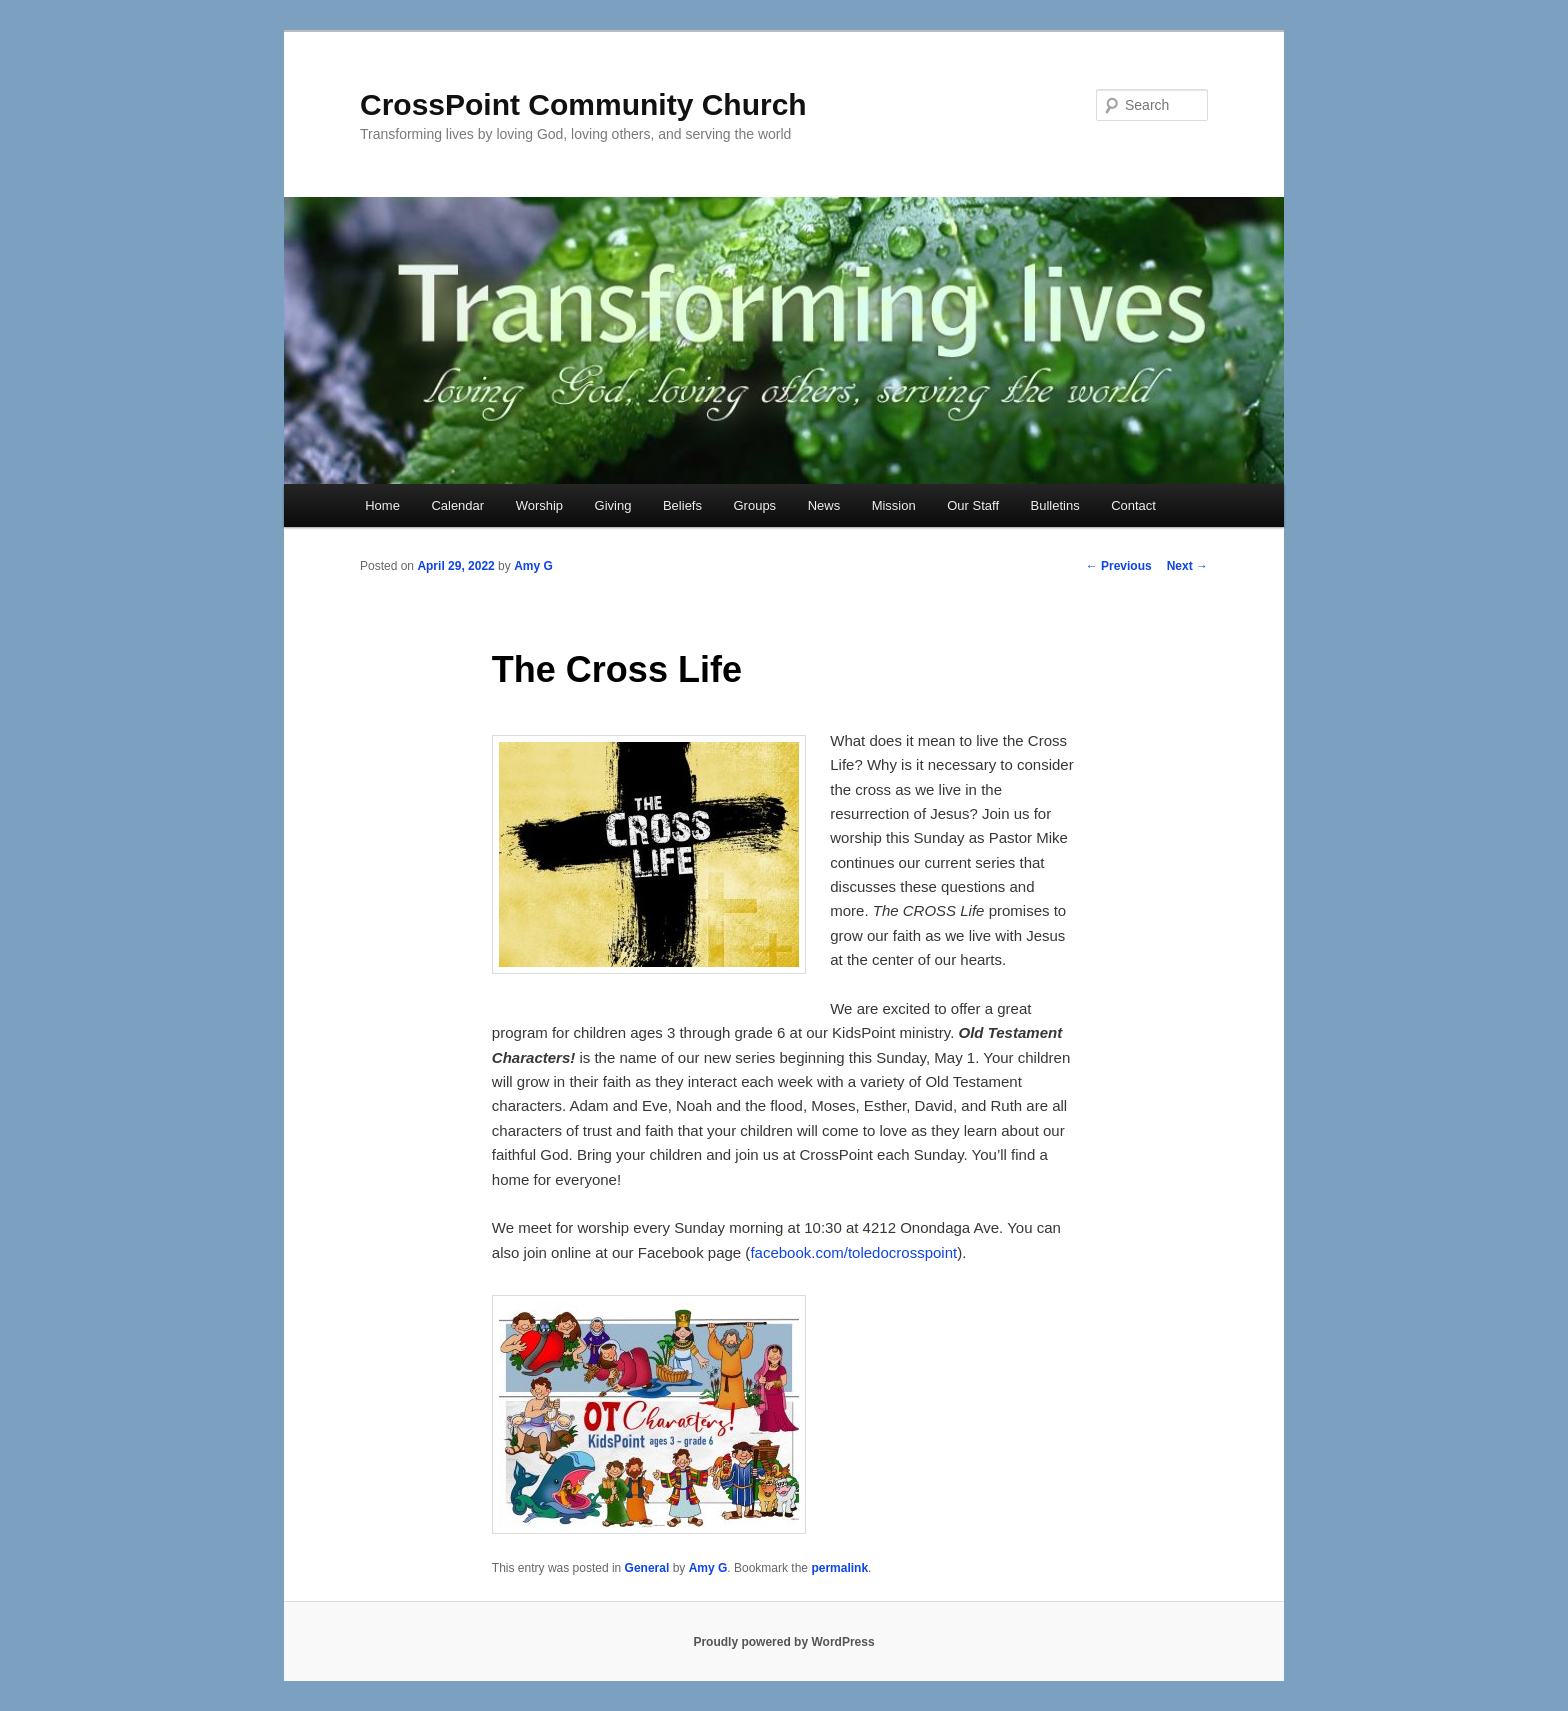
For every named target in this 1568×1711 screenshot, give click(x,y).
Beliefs (682, 505)
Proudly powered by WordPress (783, 1642)
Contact (1133, 505)
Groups (754, 505)
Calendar (457, 505)
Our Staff (973, 505)
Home (382, 505)
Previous (1119, 566)
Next (1187, 566)
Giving (613, 505)
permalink (839, 1568)
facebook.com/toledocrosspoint (853, 1252)
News (824, 505)
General (647, 1568)
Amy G (533, 566)
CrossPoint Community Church (583, 104)
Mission (894, 505)
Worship (539, 505)
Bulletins (1055, 505)
